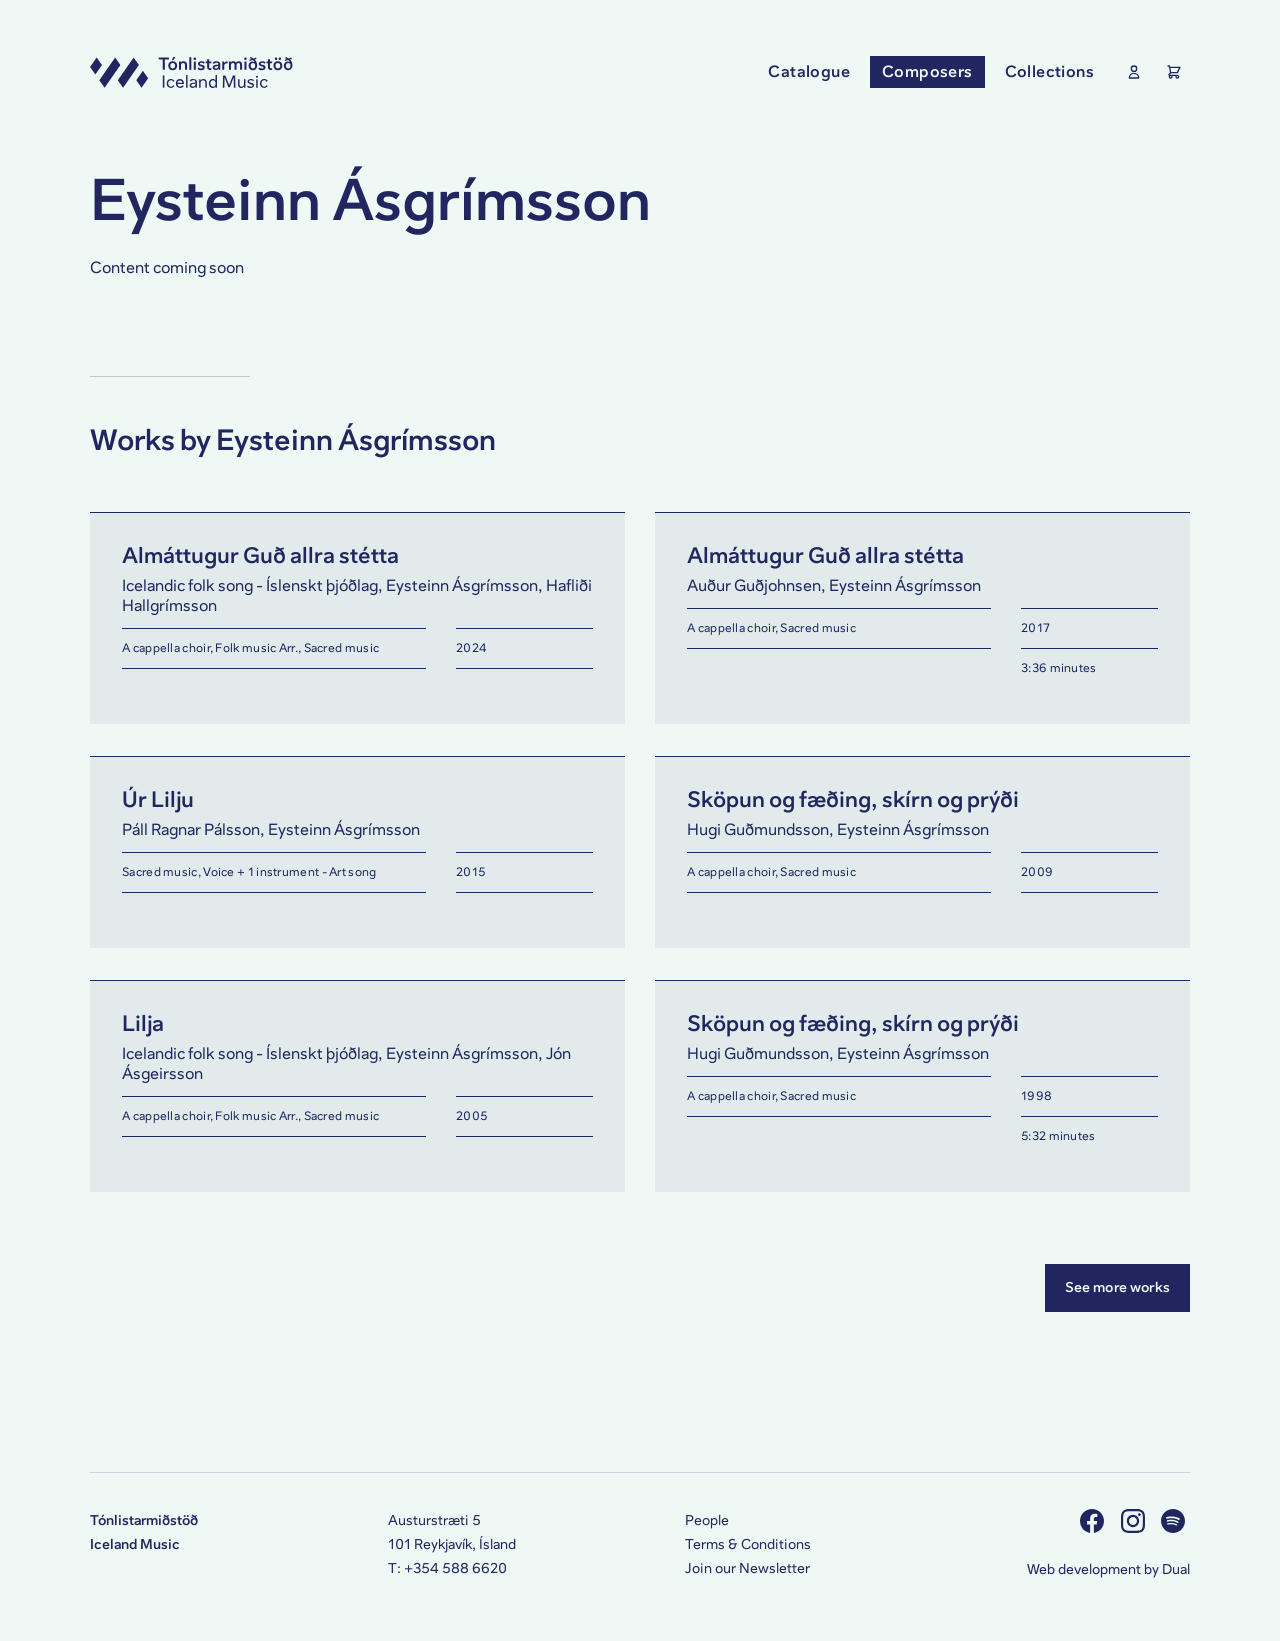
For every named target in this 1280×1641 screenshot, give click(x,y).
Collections (1049, 71)
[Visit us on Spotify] (1175, 1520)
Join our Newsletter (747, 1568)
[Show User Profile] (1130, 72)
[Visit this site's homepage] (191, 72)
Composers (927, 71)
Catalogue (809, 71)
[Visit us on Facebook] (1094, 1520)
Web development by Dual (1108, 1569)
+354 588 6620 (455, 1568)
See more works (1117, 1287)
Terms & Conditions (748, 1544)
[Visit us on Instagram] (1135, 1520)
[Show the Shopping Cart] (1170, 72)
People (707, 1520)
